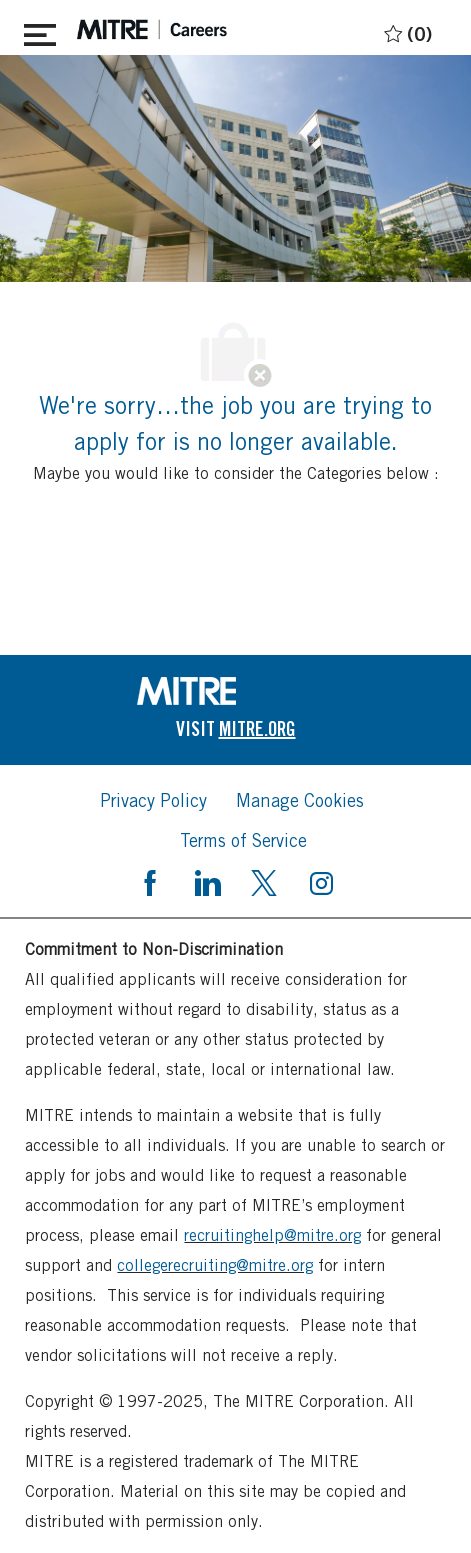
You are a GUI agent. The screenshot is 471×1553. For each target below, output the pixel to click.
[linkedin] (207, 881)
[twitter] (264, 881)
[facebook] (150, 881)
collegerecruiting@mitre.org (215, 1265)
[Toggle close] (40, 31)
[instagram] (321, 881)
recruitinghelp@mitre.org (272, 1235)
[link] (236, 691)
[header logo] (152, 29)
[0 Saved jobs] (405, 30)
